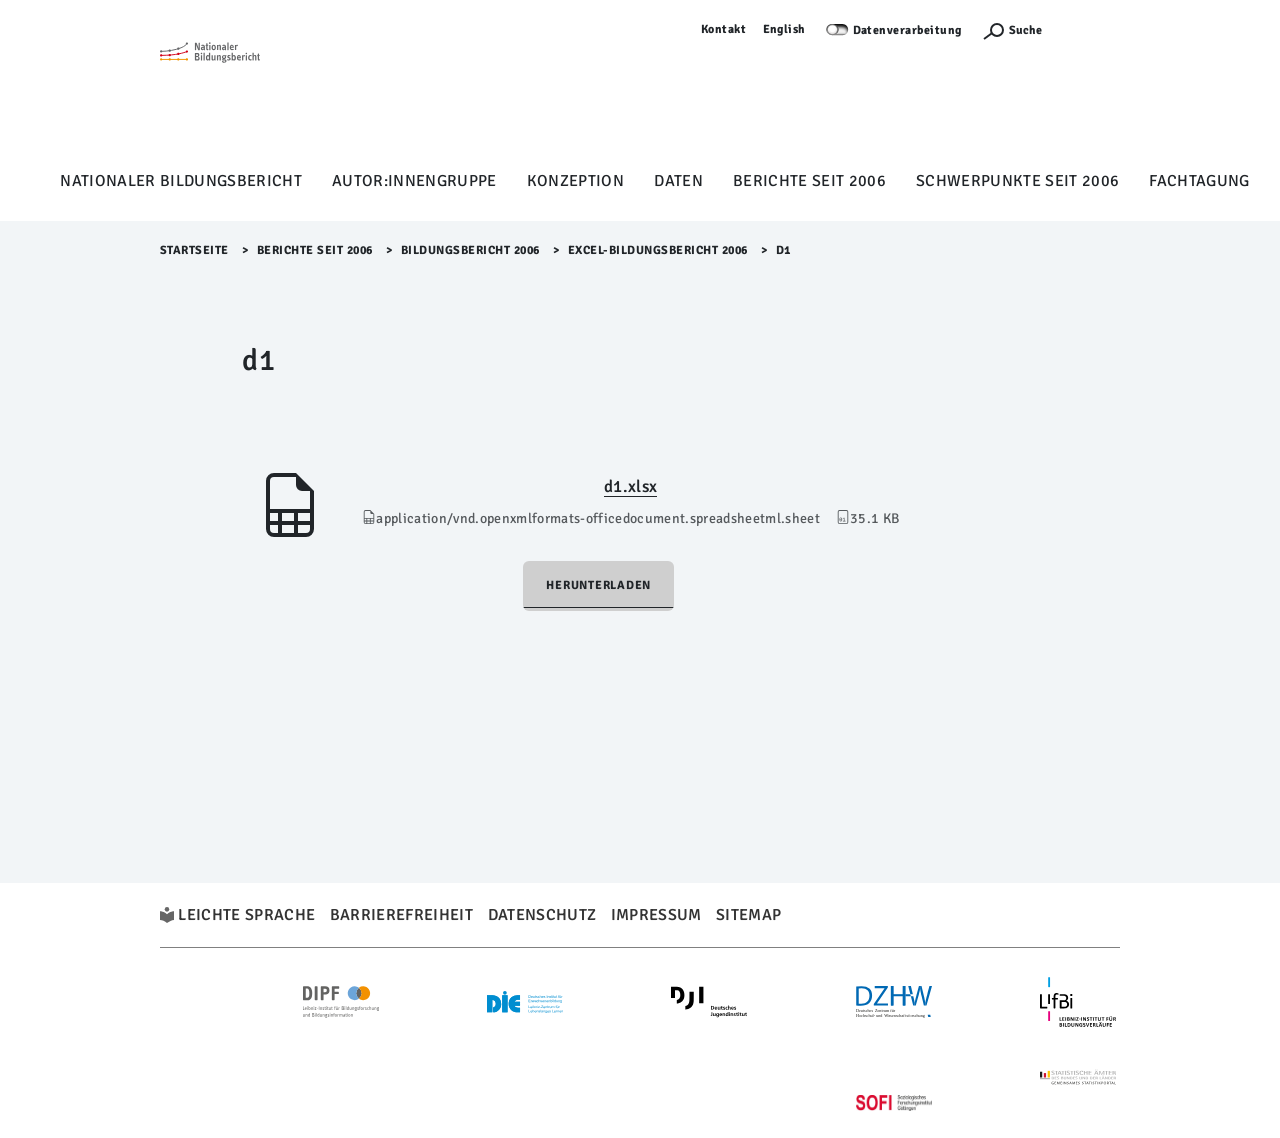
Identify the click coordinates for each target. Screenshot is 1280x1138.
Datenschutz (542, 915)
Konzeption (575, 181)
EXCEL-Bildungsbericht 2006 (658, 250)
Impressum (656, 915)
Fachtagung (1199, 181)
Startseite (194, 250)
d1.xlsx (630, 486)
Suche (1025, 30)
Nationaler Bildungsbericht (181, 181)
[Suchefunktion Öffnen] (1012, 30)
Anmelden (1091, 29)
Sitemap (748, 915)
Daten (678, 181)
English (785, 29)
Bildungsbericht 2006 (470, 250)
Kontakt (724, 29)
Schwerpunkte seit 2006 (1017, 181)
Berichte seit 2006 (809, 181)
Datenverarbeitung (908, 30)
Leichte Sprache (246, 915)
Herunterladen (598, 585)
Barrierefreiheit (401, 915)
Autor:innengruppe (414, 181)
